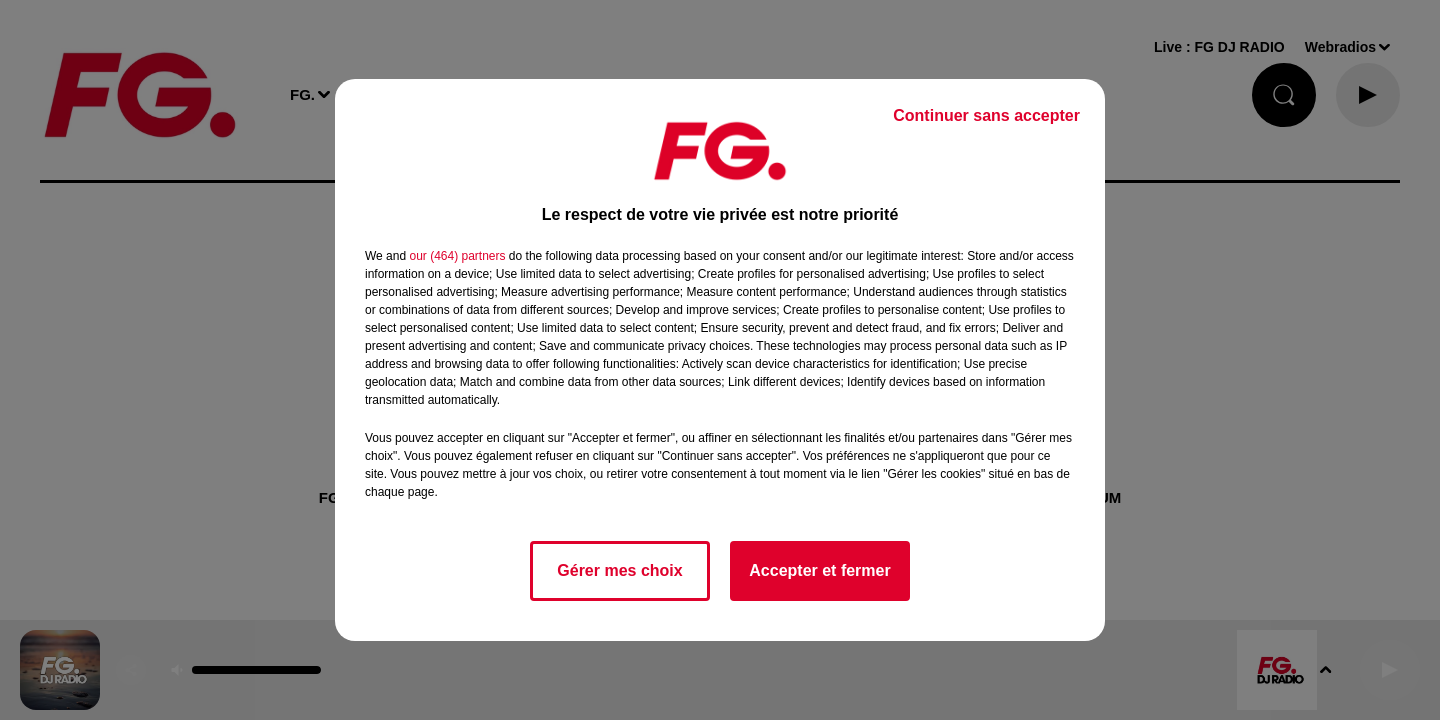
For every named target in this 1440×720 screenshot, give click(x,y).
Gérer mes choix (619, 570)
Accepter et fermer (819, 570)
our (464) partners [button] (457, 256)
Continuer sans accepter (986, 115)
